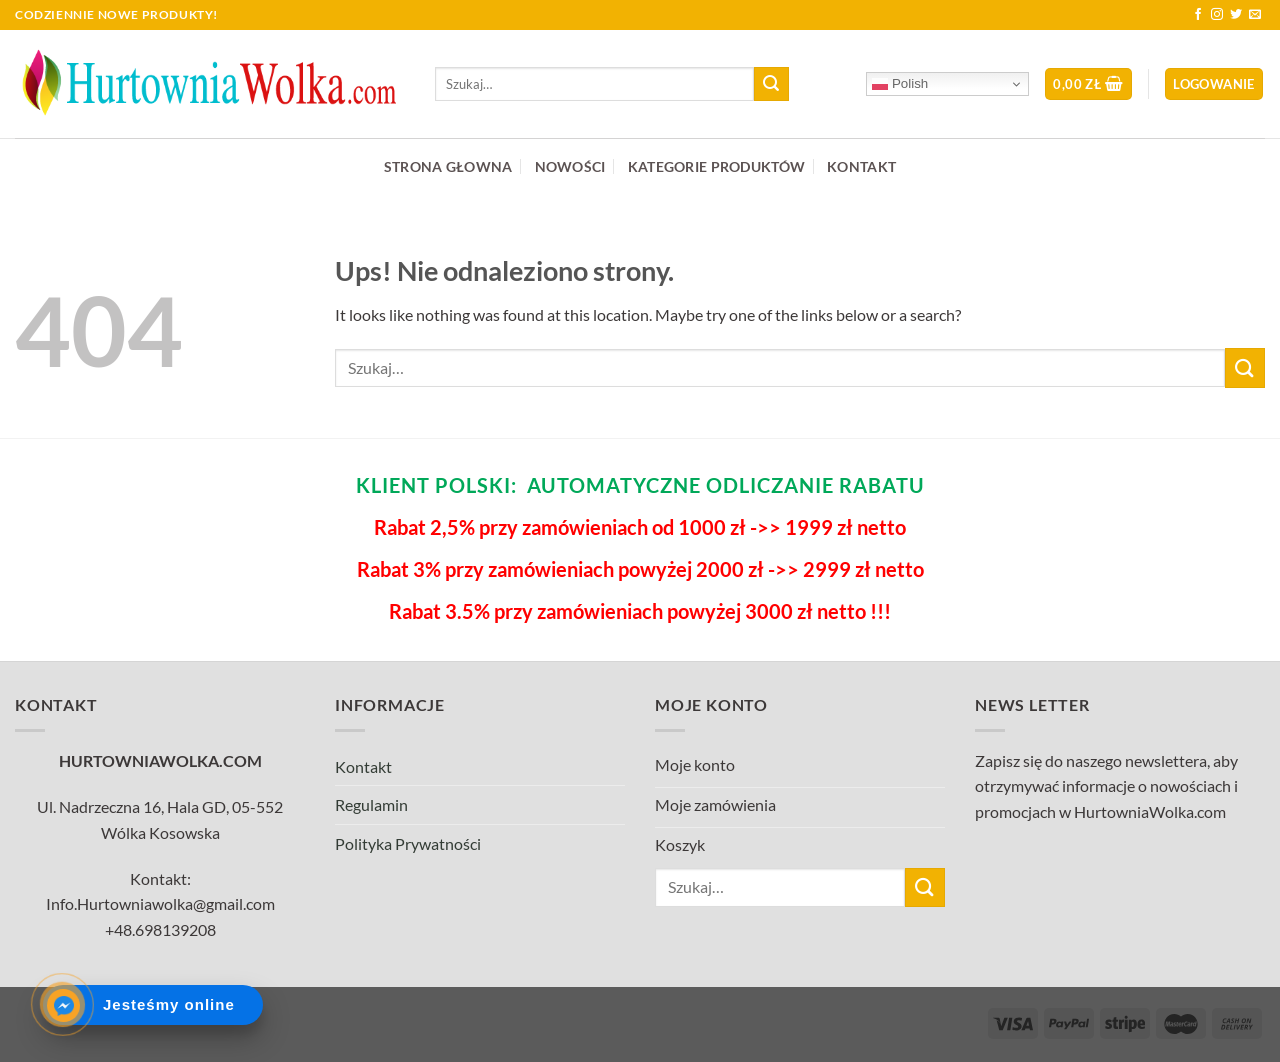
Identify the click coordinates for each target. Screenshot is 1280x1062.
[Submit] (771, 84)
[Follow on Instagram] (1217, 15)
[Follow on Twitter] (1236, 15)
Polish (900, 84)
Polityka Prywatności (408, 843)
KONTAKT (861, 166)
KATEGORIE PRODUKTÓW (716, 166)
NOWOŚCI (570, 166)
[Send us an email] (1255, 15)
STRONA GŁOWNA (448, 166)
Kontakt (363, 766)
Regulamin (371, 804)
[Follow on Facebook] (1198, 15)
